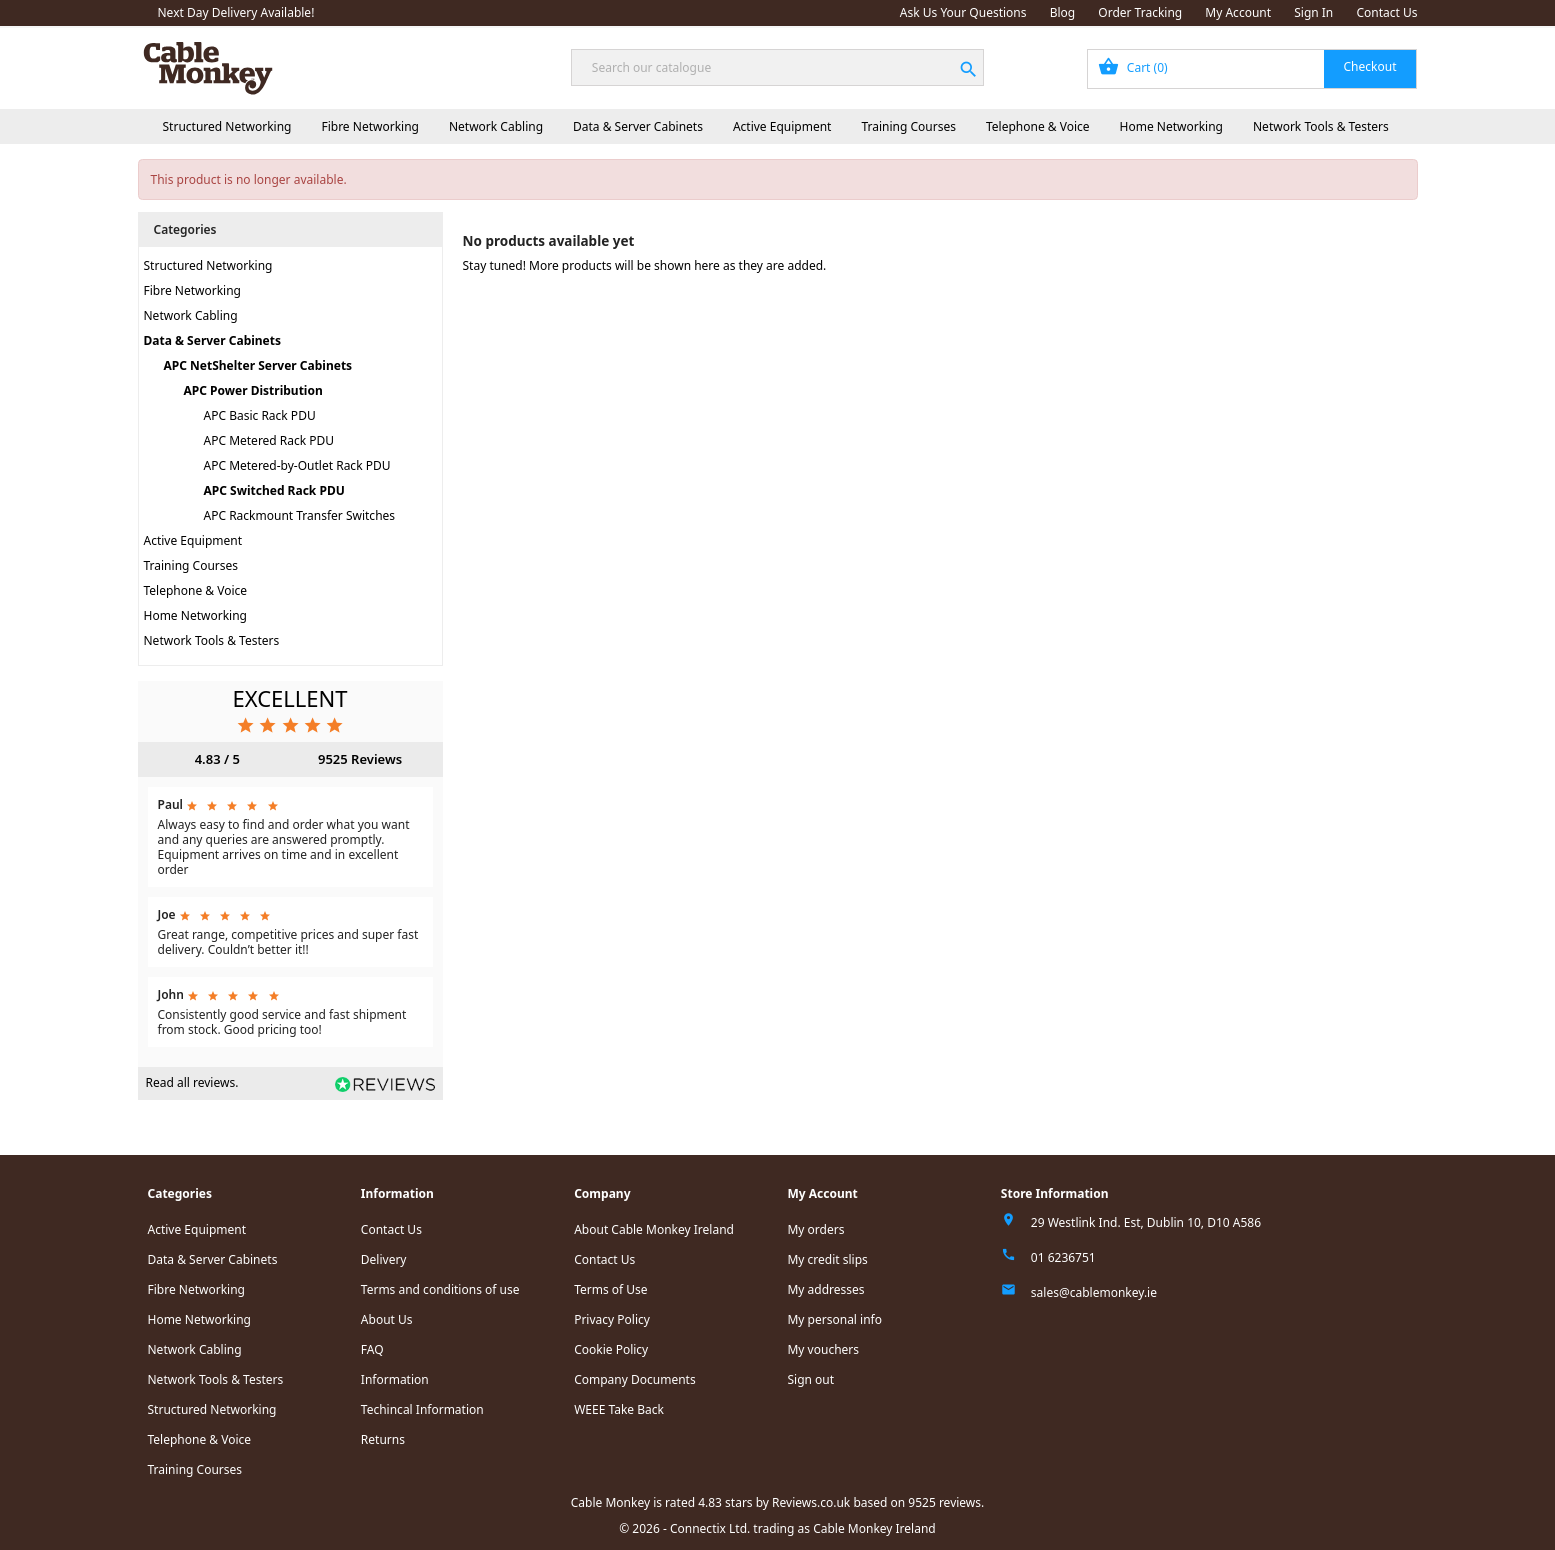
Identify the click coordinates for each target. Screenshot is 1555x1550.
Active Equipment (782, 126)
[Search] (777, 67)
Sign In (1313, 12)
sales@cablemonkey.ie (1094, 1292)
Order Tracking (1140, 12)
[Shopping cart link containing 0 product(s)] (1252, 69)
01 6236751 (1063, 1257)
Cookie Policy (611, 1349)
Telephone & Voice (1038, 126)
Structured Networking (227, 126)
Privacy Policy (612, 1319)
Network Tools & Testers (1321, 126)
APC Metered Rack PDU (269, 440)
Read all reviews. (192, 1082)
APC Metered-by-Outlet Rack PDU (297, 465)
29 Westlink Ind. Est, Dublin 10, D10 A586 (1146, 1222)
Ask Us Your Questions (963, 12)
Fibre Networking (369, 126)
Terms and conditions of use (440, 1289)
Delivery (384, 1259)
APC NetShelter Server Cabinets (258, 365)
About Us (387, 1319)
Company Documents (635, 1379)
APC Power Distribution (253, 390)
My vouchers (823, 1349)
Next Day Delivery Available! (236, 12)
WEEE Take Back (619, 1409)
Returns (383, 1439)
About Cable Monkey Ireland (654, 1229)
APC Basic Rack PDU (260, 415)
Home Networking (1171, 126)
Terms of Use (610, 1289)
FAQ (372, 1349)
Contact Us (1386, 12)
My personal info (834, 1319)
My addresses (825, 1289)
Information (395, 1379)
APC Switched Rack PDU (274, 490)
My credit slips (827, 1259)
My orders (815, 1229)
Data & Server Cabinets (638, 126)
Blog (1063, 12)
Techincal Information (422, 1409)
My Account (1238, 12)
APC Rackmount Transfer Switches (300, 515)
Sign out (810, 1379)
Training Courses (908, 126)
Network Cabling (496, 126)
